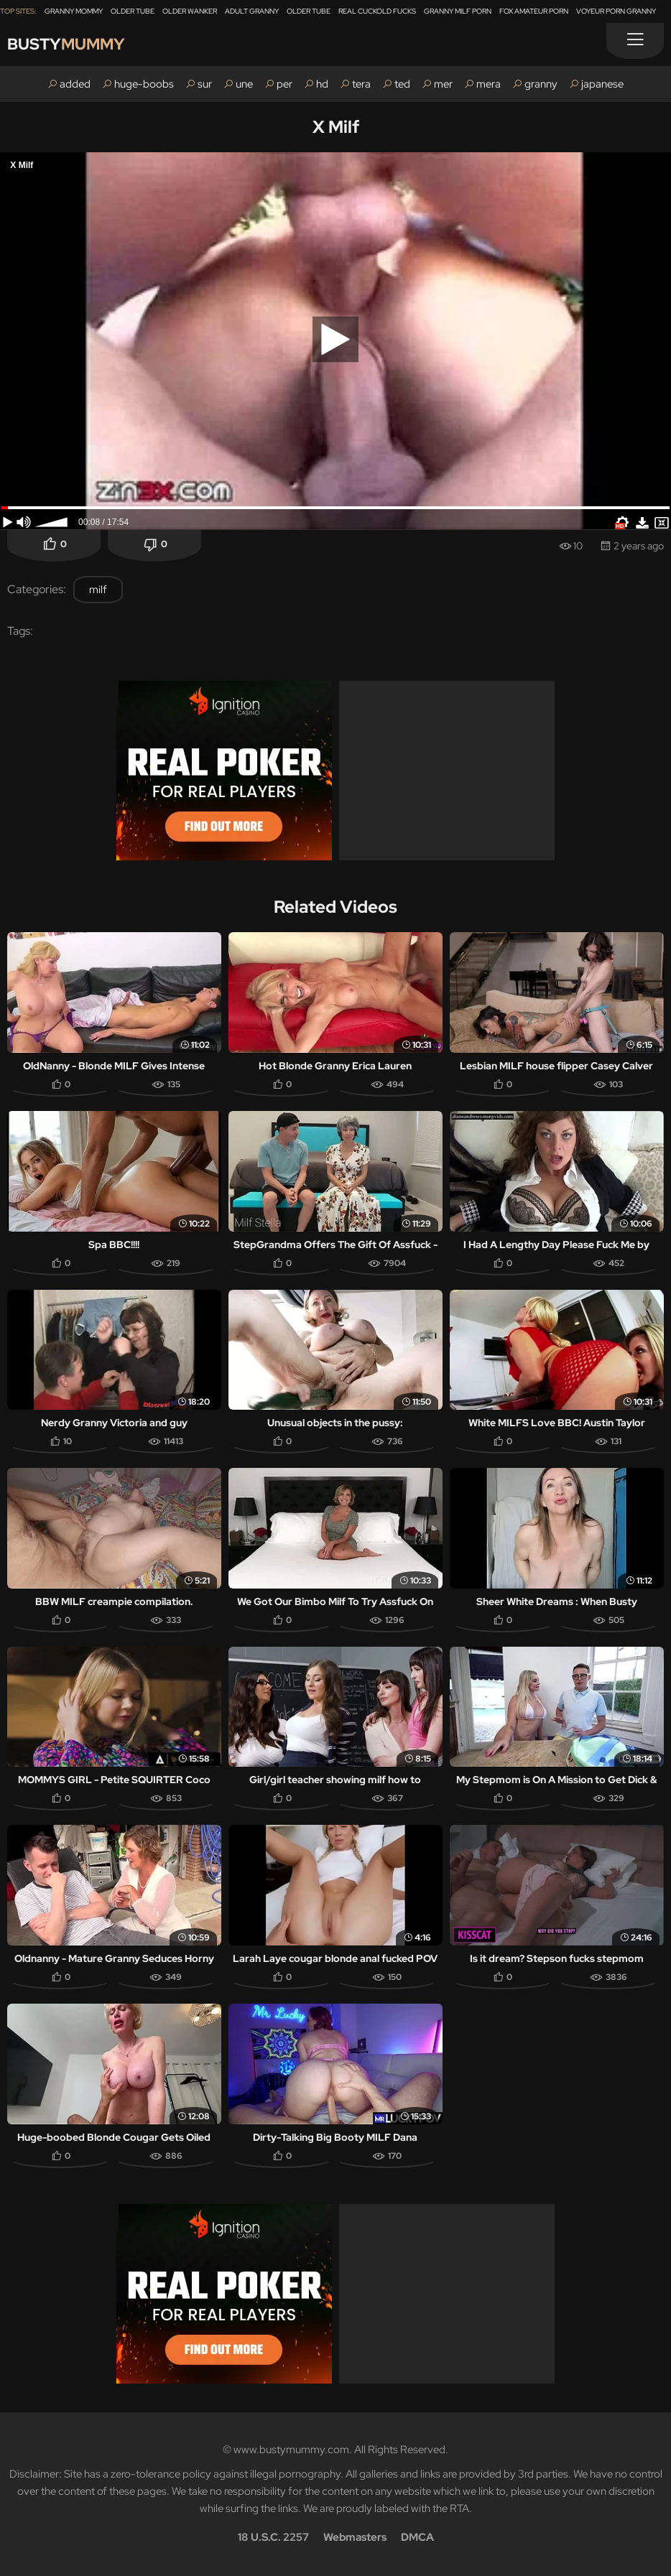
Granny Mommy (74, 11)
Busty (66, 44)
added (75, 84)
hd (322, 84)
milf (98, 589)
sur (205, 84)
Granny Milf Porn (457, 11)
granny (540, 84)
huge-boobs (144, 84)
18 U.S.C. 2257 (273, 2537)
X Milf (336, 127)
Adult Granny (252, 11)
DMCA (417, 2537)
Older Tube (132, 11)
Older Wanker (189, 11)
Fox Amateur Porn (533, 11)
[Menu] (635, 41)
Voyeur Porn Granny (616, 11)
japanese (602, 84)
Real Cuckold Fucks (377, 11)
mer (443, 84)
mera (488, 84)
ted (402, 84)
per (284, 84)
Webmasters (355, 2537)
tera (361, 84)
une (244, 84)
